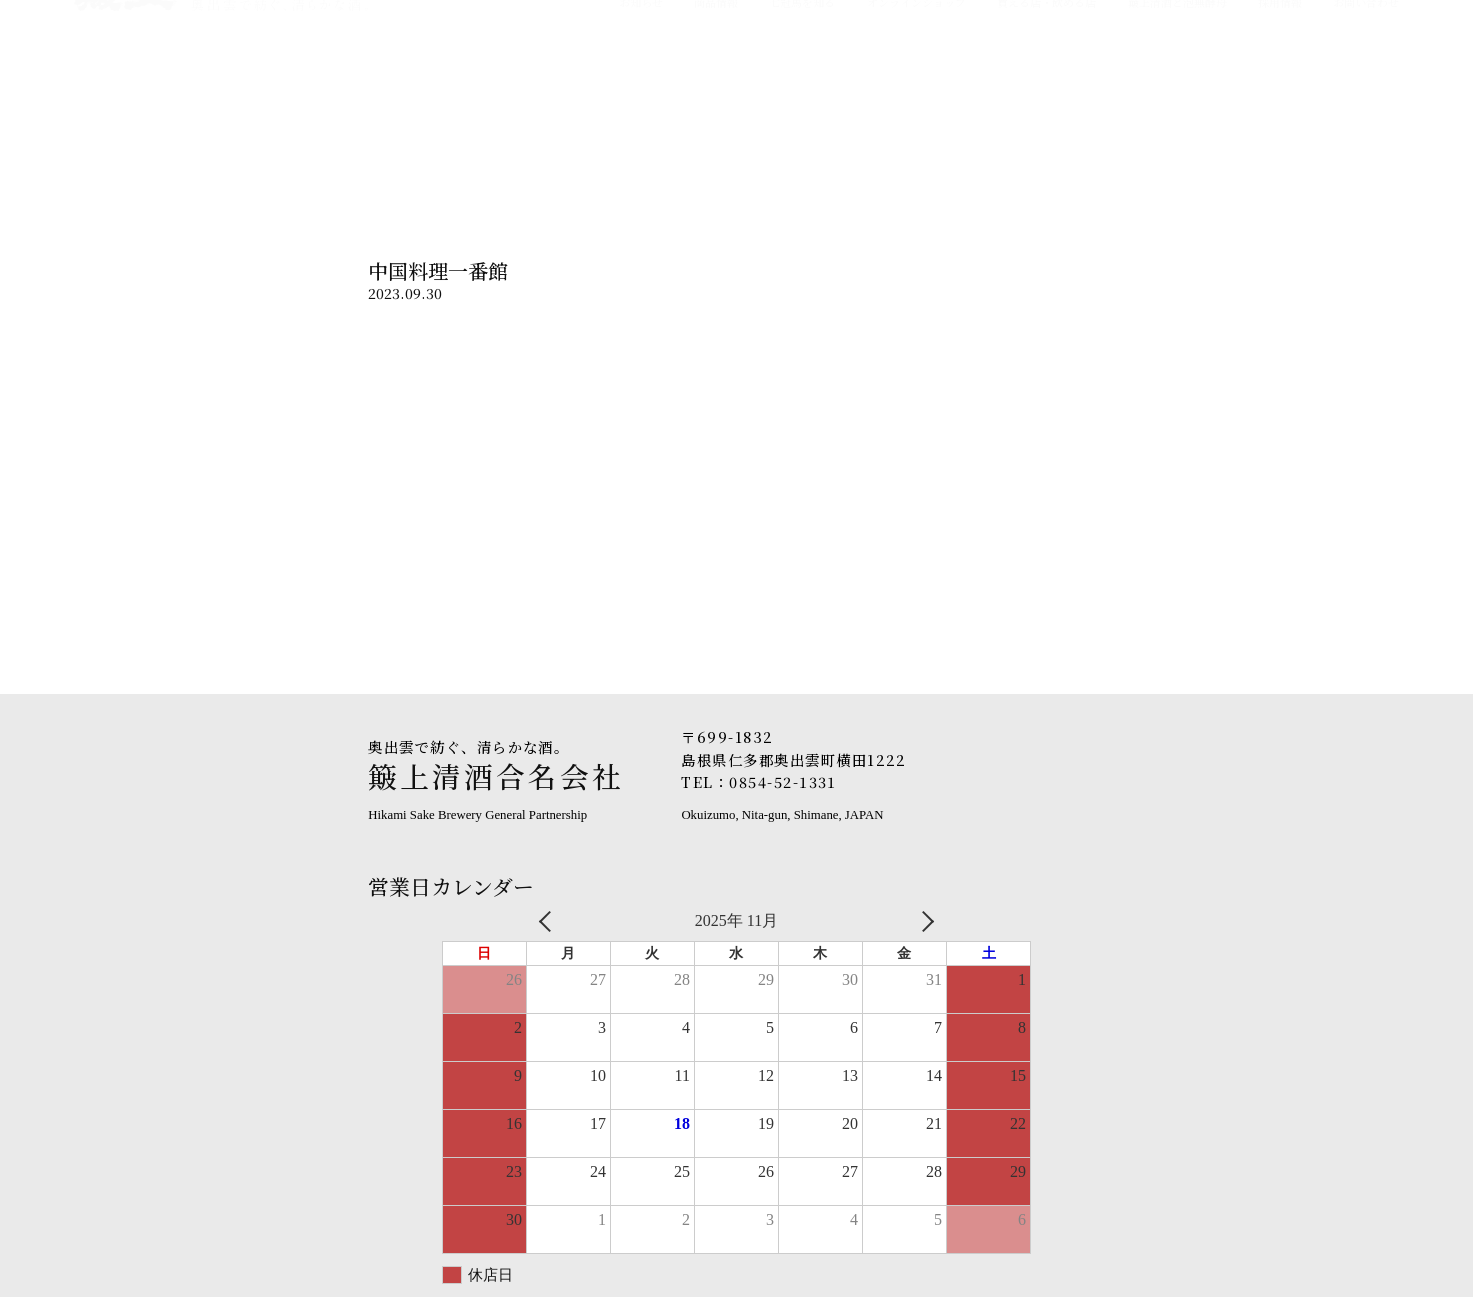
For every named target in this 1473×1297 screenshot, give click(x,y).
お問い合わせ (1366, 100)
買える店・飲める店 (1046, 100)
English (1375, 33)
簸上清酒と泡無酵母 (1177, 100)
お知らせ (641, 100)
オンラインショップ (916, 100)
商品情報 (716, 100)
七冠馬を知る (802, 100)
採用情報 (1280, 100)
